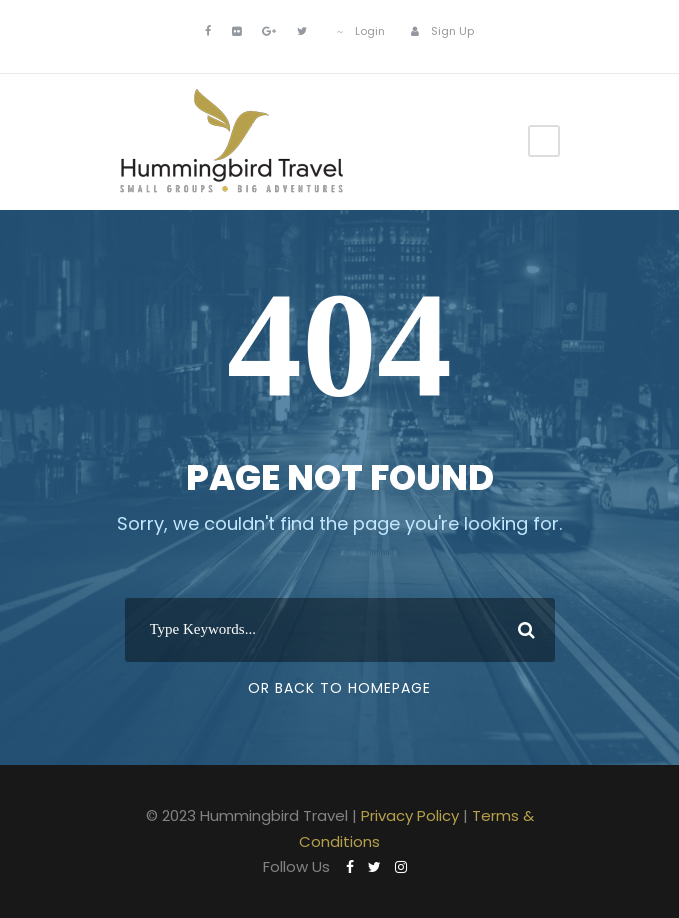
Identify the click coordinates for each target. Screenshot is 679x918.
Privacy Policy (410, 815)
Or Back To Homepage (339, 688)
